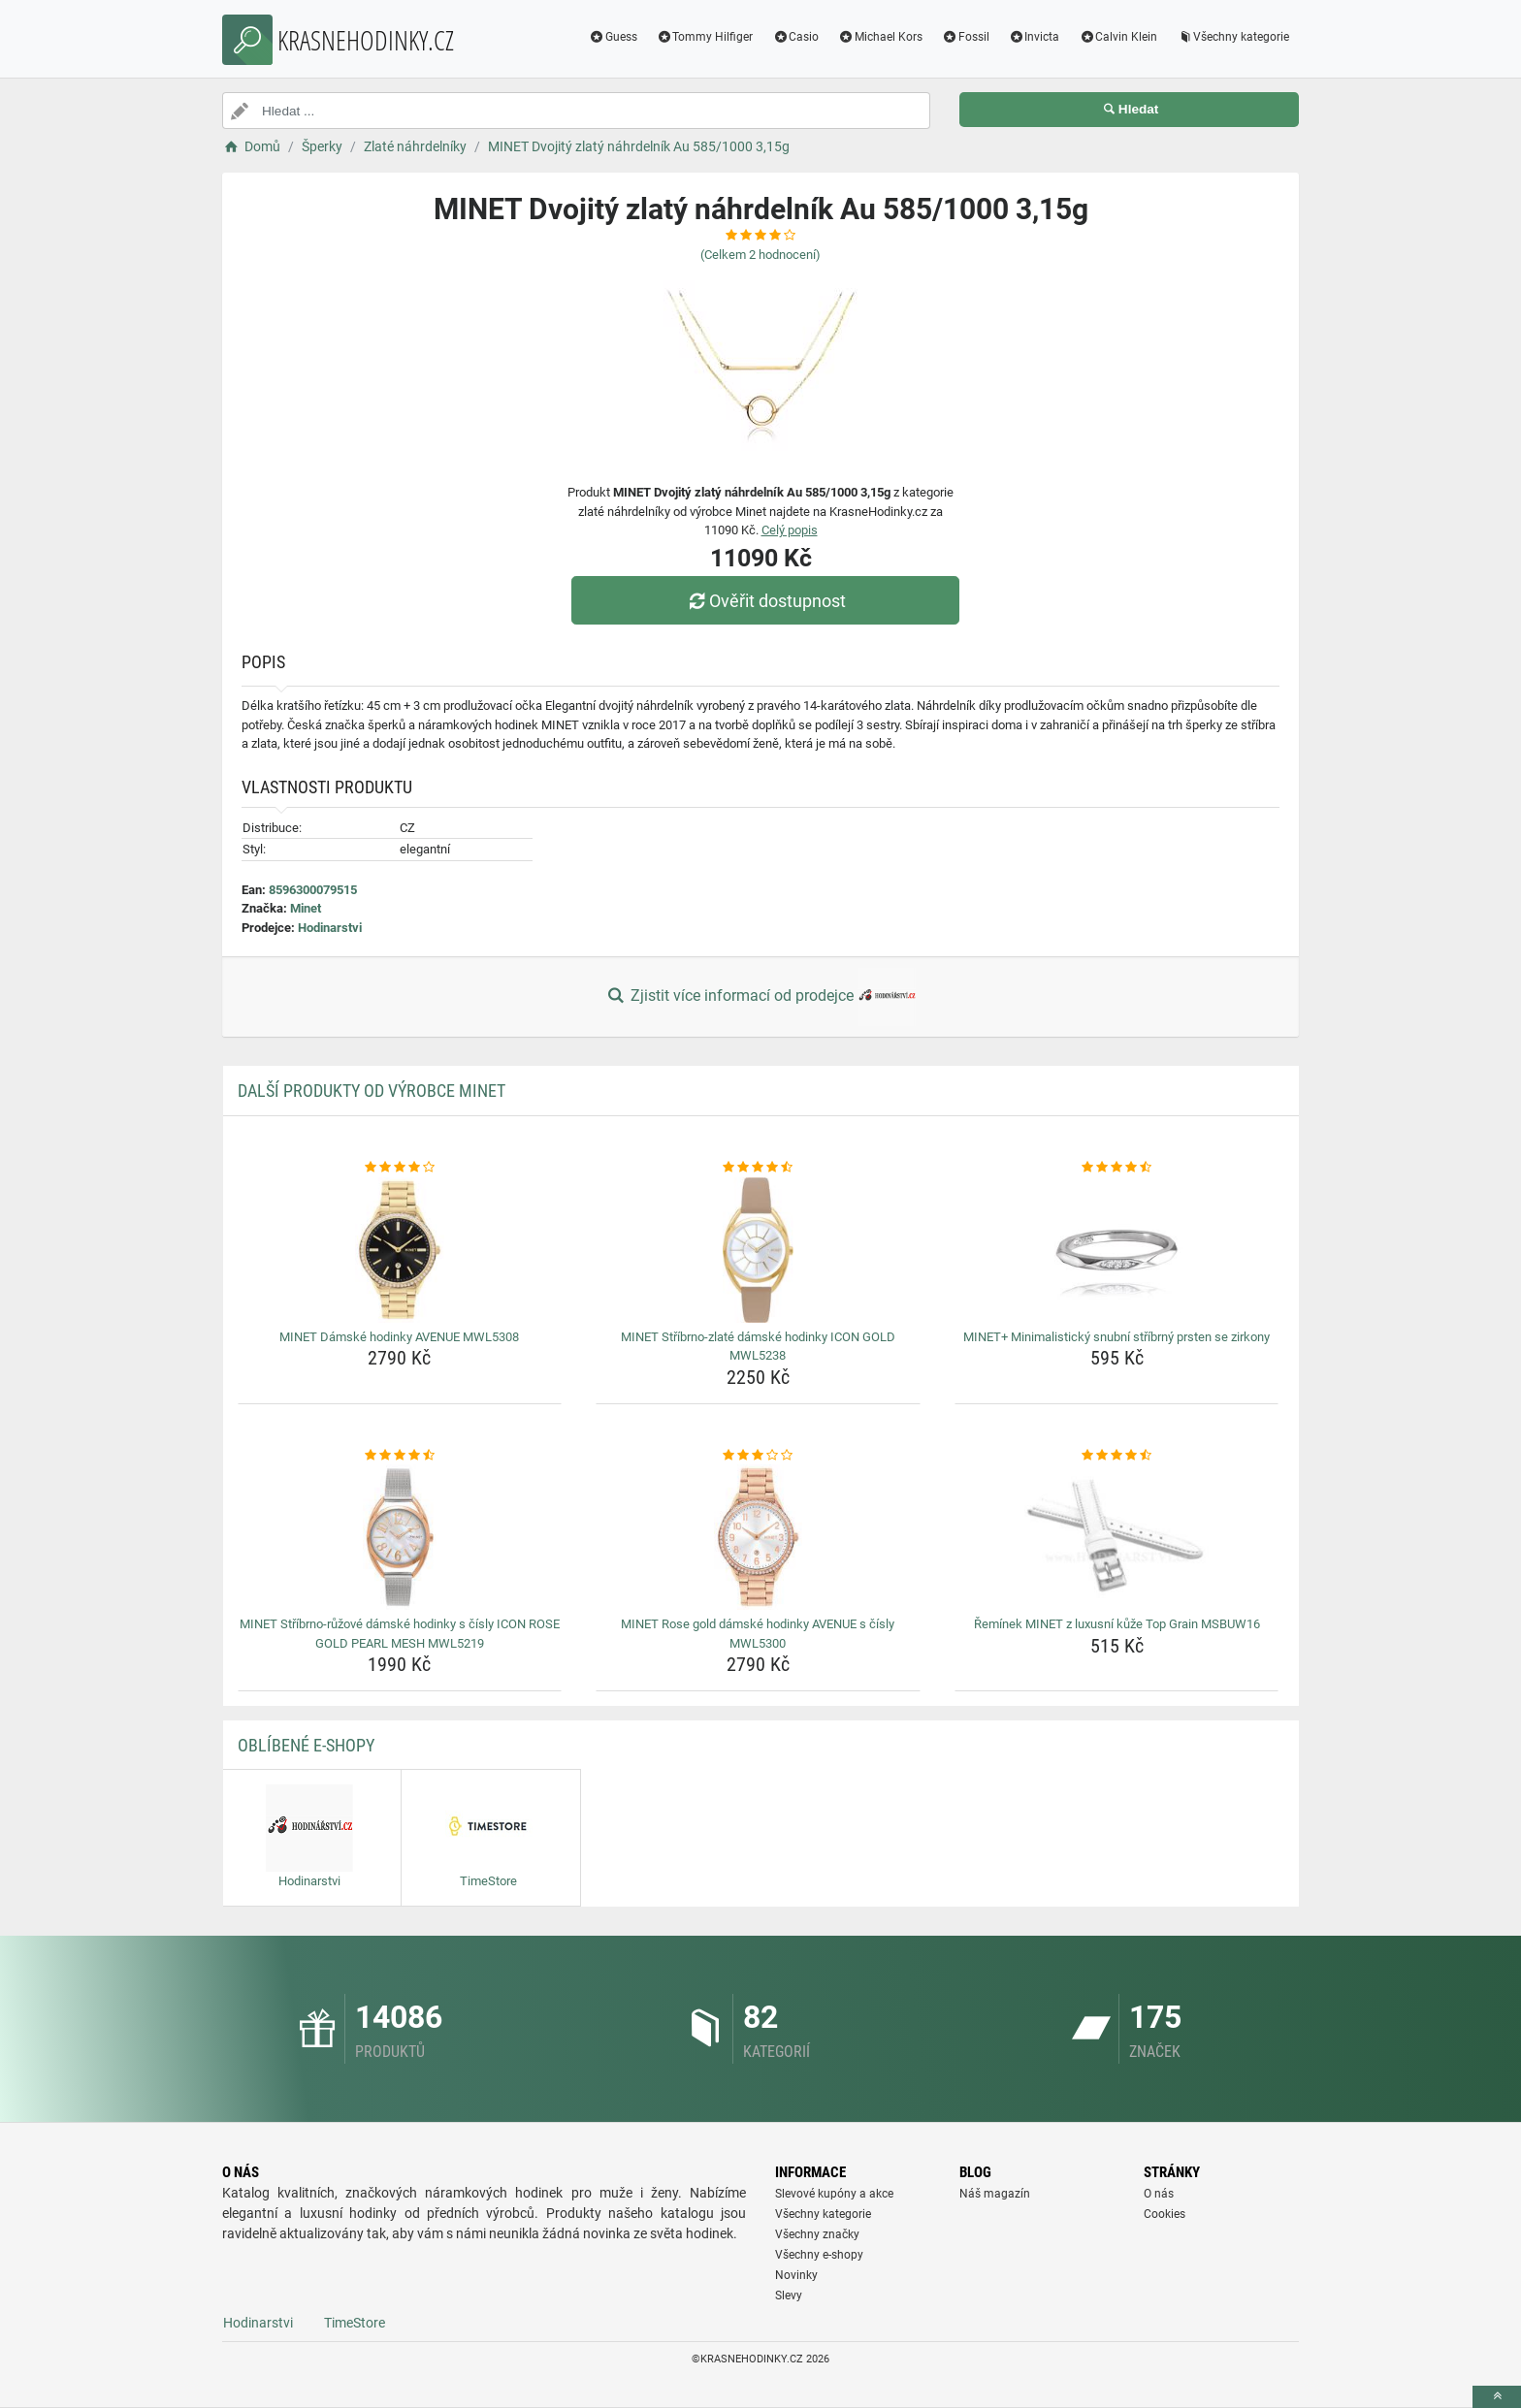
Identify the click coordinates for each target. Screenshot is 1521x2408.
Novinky (796, 2275)
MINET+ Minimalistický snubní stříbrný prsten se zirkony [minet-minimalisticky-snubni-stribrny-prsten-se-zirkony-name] (1116, 1337)
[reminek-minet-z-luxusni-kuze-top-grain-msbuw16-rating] (1116, 1455)
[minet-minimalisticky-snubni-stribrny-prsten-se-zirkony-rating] (1116, 1167)
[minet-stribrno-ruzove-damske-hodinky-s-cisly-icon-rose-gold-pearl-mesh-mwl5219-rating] (400, 1455)
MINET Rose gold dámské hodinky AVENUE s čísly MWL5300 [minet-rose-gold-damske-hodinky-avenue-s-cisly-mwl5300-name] (757, 1634)
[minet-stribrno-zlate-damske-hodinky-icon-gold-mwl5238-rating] (758, 1167)
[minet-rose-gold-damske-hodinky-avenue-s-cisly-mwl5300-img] (758, 1537)
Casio (795, 37)
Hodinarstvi (330, 927)
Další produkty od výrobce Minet (371, 1090)
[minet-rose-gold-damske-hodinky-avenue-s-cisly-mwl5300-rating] (758, 1455)
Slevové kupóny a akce (834, 2193)
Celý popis (789, 530)
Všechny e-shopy (819, 2255)
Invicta (1034, 37)
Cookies (1164, 2214)
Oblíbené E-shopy (306, 1745)
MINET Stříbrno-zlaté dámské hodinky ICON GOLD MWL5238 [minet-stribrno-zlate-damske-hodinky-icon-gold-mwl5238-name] (758, 1347)
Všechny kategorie (1233, 37)
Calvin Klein (1118, 37)
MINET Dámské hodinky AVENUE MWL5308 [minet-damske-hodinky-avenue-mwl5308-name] (399, 1337)
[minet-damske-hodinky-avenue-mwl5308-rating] (400, 1167)
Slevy (788, 2295)
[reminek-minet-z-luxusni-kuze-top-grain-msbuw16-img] (1116, 1537)
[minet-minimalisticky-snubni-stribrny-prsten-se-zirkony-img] (1116, 1250)
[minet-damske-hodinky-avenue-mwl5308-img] (400, 1250)
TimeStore (354, 2322)
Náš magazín (994, 2193)
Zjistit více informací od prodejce (760, 997)
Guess (613, 37)
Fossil (965, 37)
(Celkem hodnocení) (760, 254)
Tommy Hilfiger (705, 37)
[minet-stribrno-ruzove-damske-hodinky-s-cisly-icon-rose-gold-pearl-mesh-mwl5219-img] (400, 1537)
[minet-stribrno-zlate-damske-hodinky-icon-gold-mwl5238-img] (758, 1250)
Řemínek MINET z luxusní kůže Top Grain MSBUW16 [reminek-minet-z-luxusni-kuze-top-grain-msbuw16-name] (1117, 1624)
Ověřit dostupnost (765, 601)
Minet (305, 908)
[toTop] (1496, 2397)
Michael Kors (880, 37)
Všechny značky (817, 2234)
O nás (1159, 2193)
